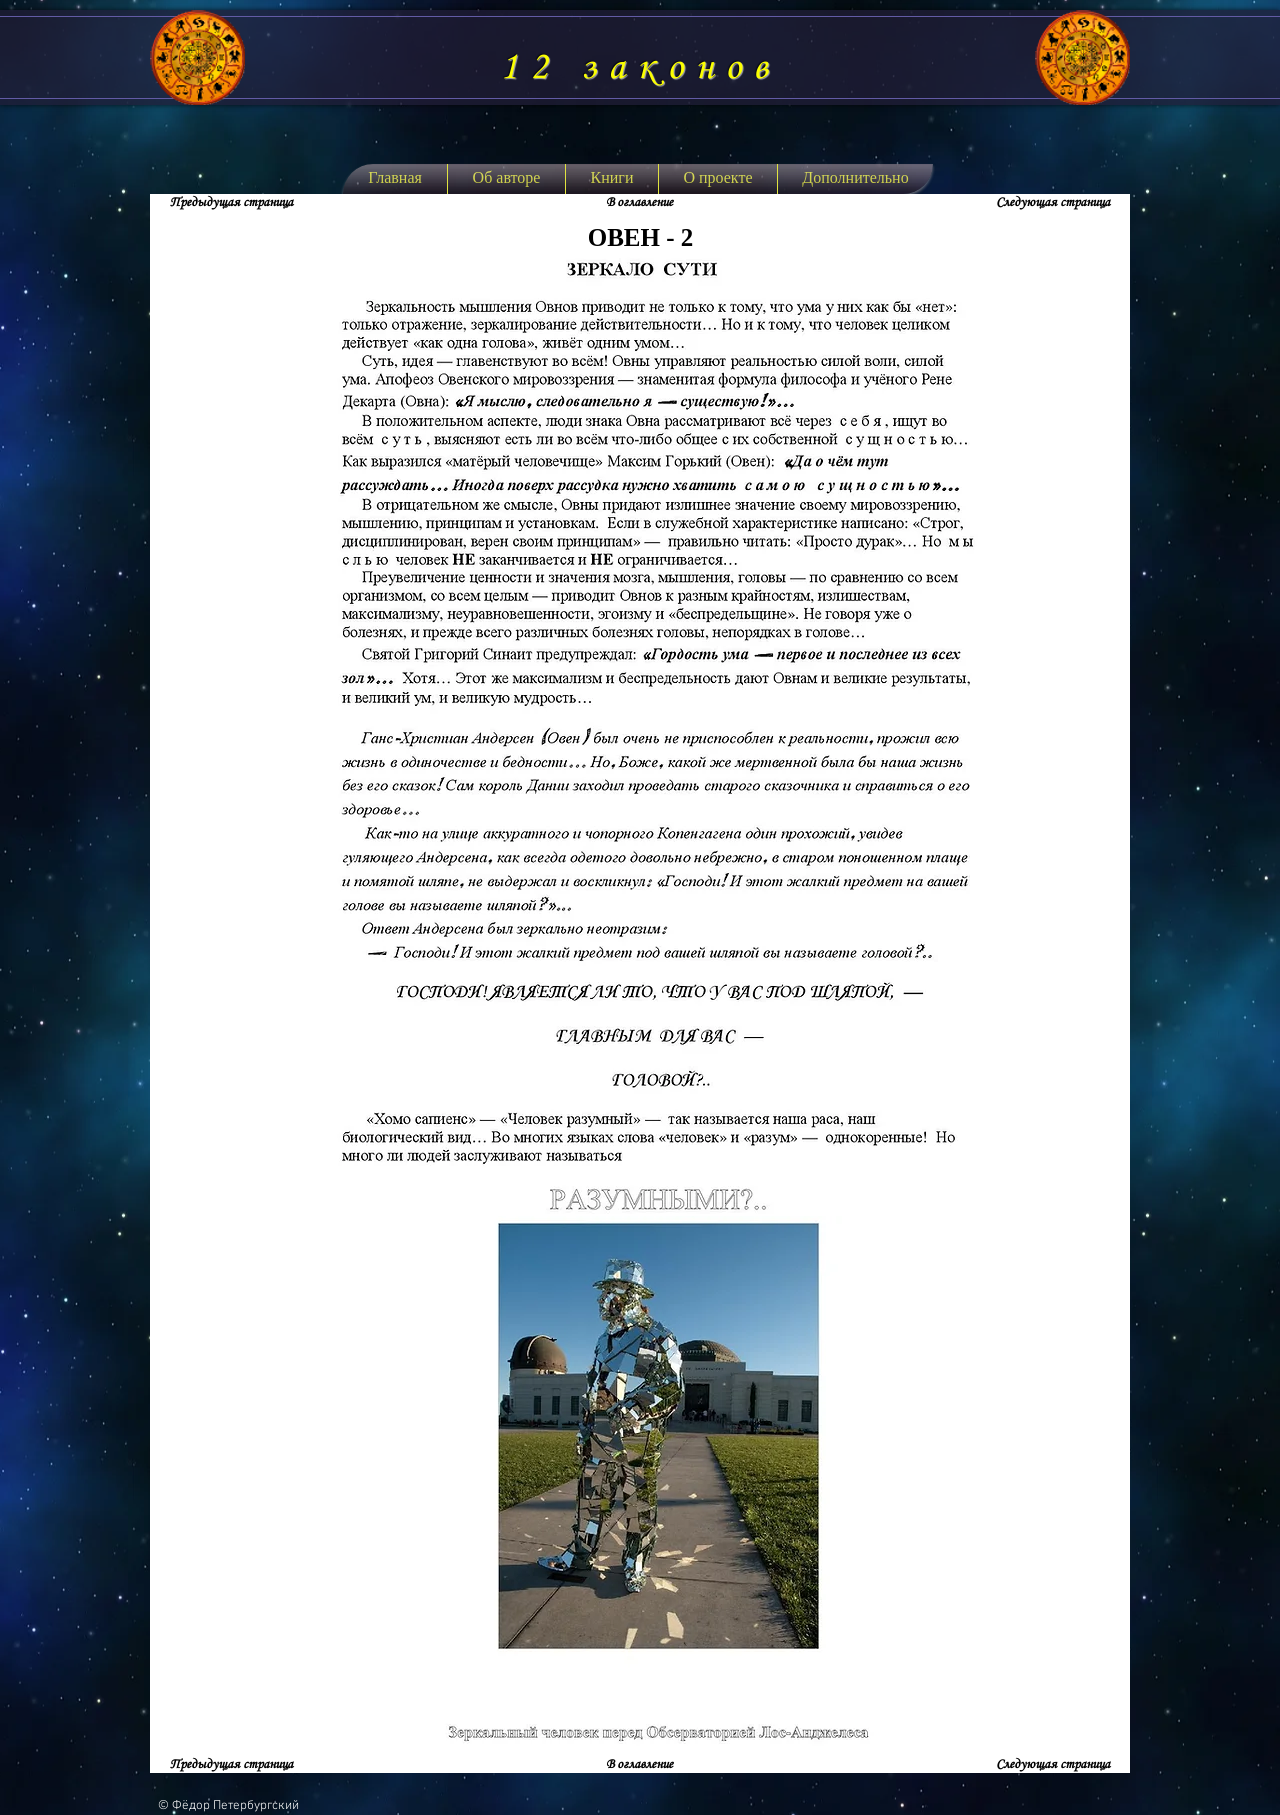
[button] (612, 179)
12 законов (640, 68)
